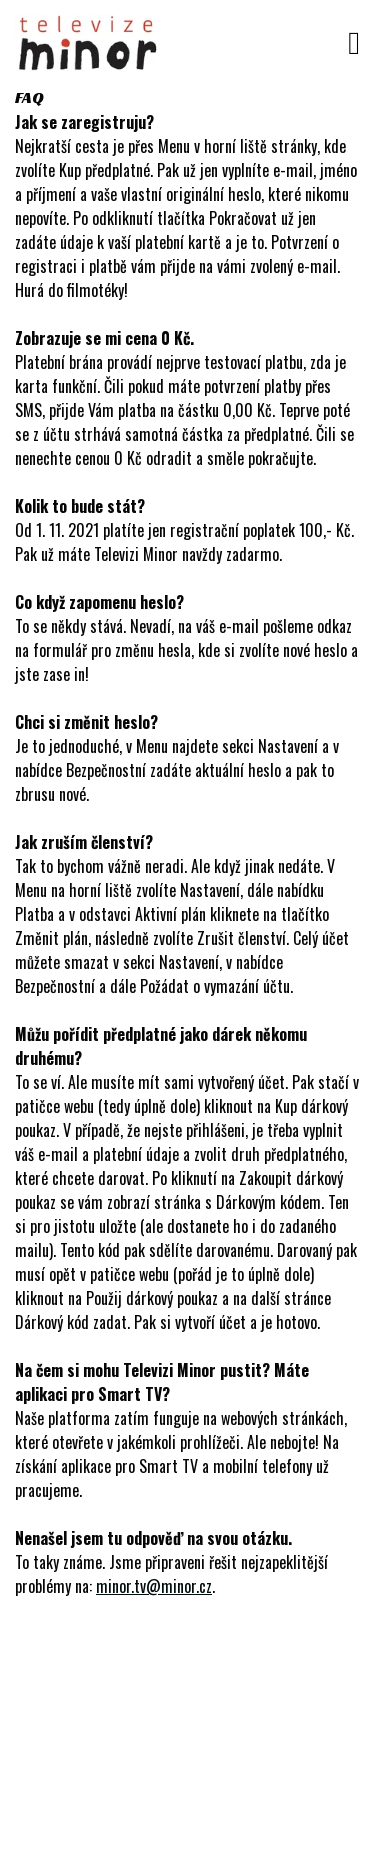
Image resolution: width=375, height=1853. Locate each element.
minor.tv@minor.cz (154, 1586)
